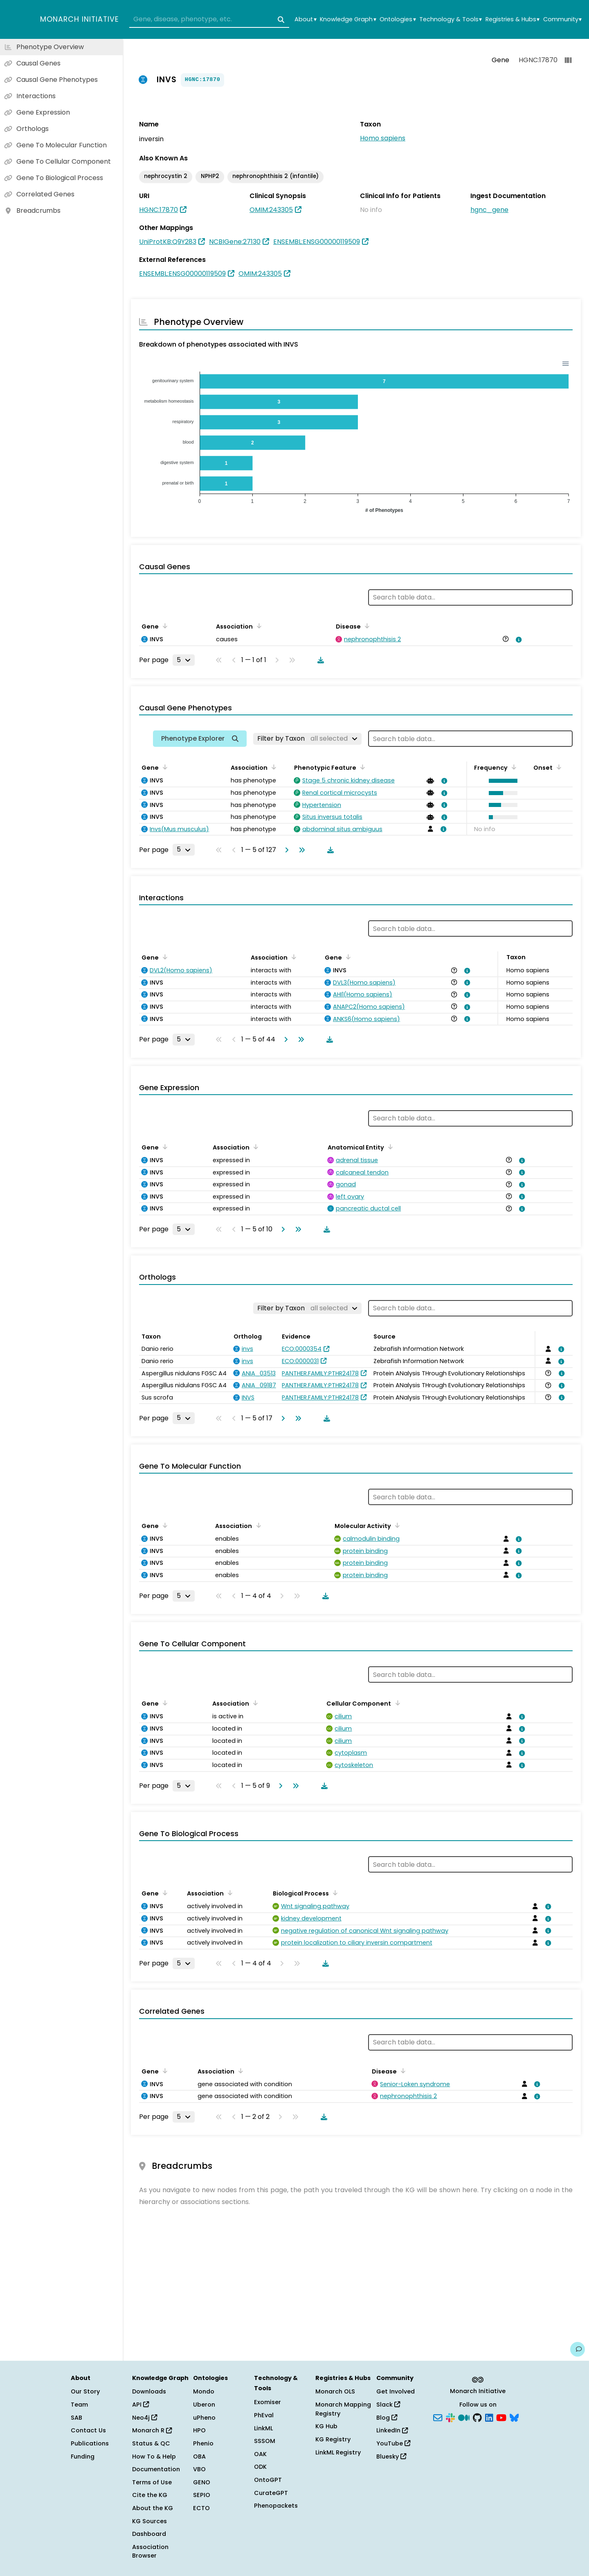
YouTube (393, 2443)
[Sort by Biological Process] (334, 1893)
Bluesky (391, 2456)
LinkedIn (392, 2430)
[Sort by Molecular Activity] (396, 1525)
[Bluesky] (514, 2416)
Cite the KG (149, 2495)
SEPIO (201, 2495)
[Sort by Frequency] (512, 767)
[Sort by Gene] (164, 626)
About (305, 19)
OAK (260, 2454)
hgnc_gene (489, 209)
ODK (260, 2467)
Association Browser (150, 2551)
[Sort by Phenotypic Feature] (361, 767)
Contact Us (88, 2430)
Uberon (204, 2404)
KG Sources (149, 2521)
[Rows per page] (184, 660)
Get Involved (395, 2391)
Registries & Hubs (513, 19)
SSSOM (264, 2441)
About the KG (152, 2508)
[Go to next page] (285, 849)
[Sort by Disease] (366, 626)
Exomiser (267, 2402)
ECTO (201, 2508)
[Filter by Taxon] (307, 738)
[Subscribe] (437, 2416)
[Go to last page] (300, 849)
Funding (82, 2456)
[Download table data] (319, 660)
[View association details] (517, 640)
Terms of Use (152, 2482)
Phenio (203, 2443)
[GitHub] (477, 2416)
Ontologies (398, 19)
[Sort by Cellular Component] (396, 1703)
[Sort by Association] (258, 626)
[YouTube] (501, 2416)
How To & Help (154, 2456)
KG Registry (333, 2439)
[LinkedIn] (489, 2416)
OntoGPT (268, 2480)
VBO (199, 2469)
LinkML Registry (338, 2452)
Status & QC (151, 2443)
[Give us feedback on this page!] (577, 2349)
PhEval (264, 2415)
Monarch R (152, 2430)
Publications (90, 2443)
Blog (386, 2418)
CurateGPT (271, 2493)
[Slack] (450, 2416)
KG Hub (326, 2426)
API (140, 2404)
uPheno (204, 2418)
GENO (201, 2482)
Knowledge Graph (348, 19)
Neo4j (144, 2418)
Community (562, 19)
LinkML (263, 2428)
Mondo (203, 2391)
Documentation (156, 2469)
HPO (199, 2430)
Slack (388, 2404)
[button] (501, 781)
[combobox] (209, 19)
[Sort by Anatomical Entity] (389, 1147)
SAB (76, 2418)
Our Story (85, 2391)
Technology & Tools (450, 19)
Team (79, 2404)
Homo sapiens (382, 138)
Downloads (149, 2391)
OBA (199, 2456)
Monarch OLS (335, 2391)
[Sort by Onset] (557, 767)
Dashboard (149, 2534)
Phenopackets (276, 2506)
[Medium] (464, 2416)
